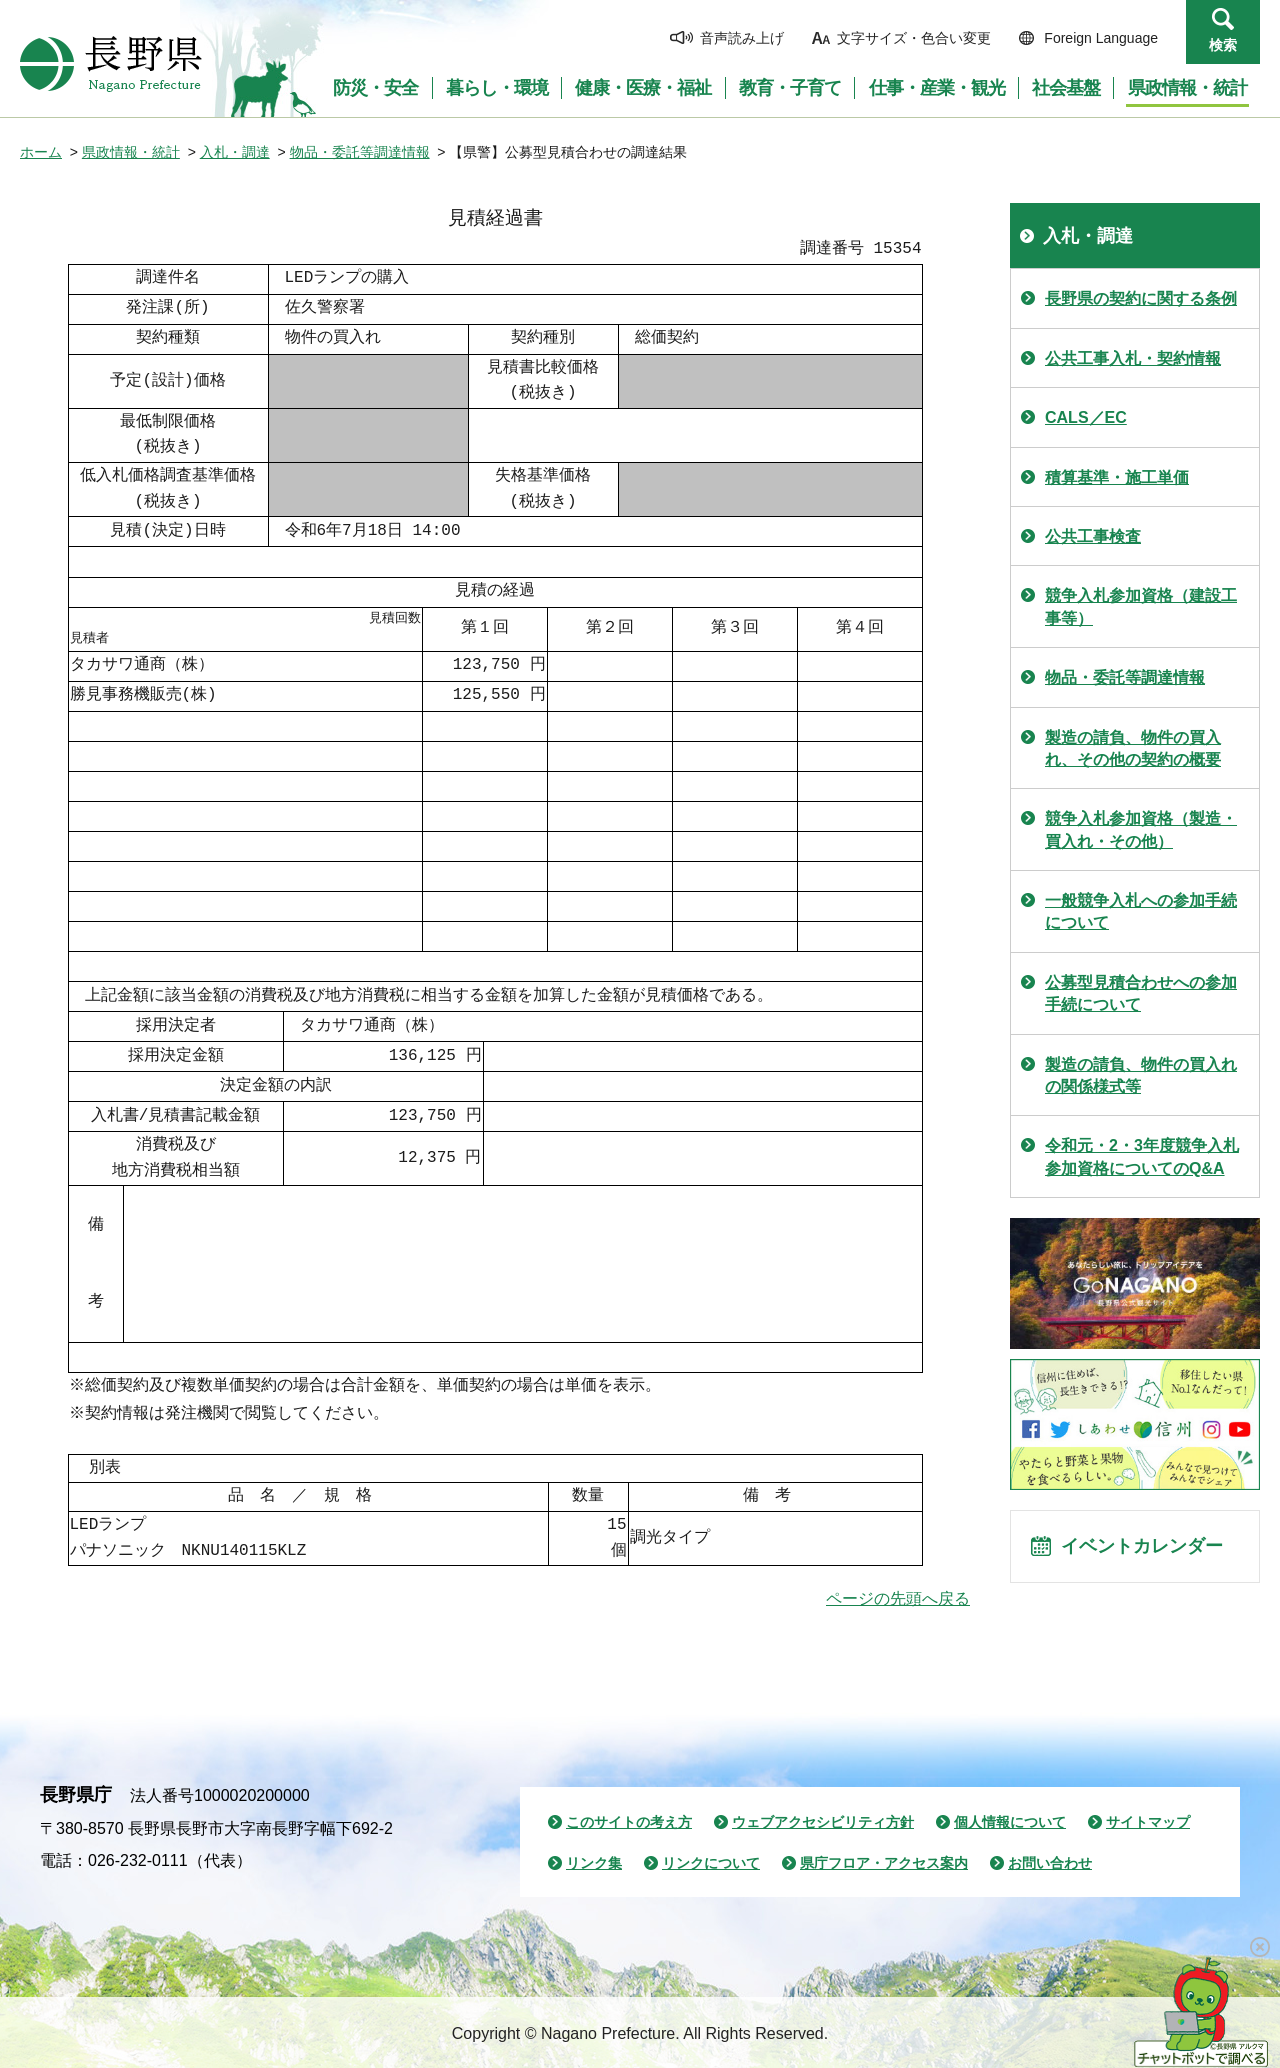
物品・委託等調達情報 (360, 152)
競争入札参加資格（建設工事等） (1141, 606)
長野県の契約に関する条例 (1141, 298)
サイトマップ (1148, 1822)
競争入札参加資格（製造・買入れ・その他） (1141, 829)
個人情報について (1010, 1822)
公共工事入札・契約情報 (1133, 358)
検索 (1223, 45)
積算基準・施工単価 (1117, 477)
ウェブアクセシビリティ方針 (823, 1822)
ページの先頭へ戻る (898, 1598)
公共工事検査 (1093, 536)
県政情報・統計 (131, 152)
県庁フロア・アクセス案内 (884, 1863)
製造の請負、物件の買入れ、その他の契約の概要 (1133, 748)
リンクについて (711, 1863)
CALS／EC (1086, 417)
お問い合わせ (1050, 1863)
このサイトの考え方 (629, 1822)
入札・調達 (235, 152)
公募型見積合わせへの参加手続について (1141, 993)
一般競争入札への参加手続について (1141, 911)
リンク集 (594, 1863)
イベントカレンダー (1151, 1552)
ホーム (41, 152)
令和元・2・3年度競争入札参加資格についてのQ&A (1142, 1156)
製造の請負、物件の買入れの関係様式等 (1141, 1075)
